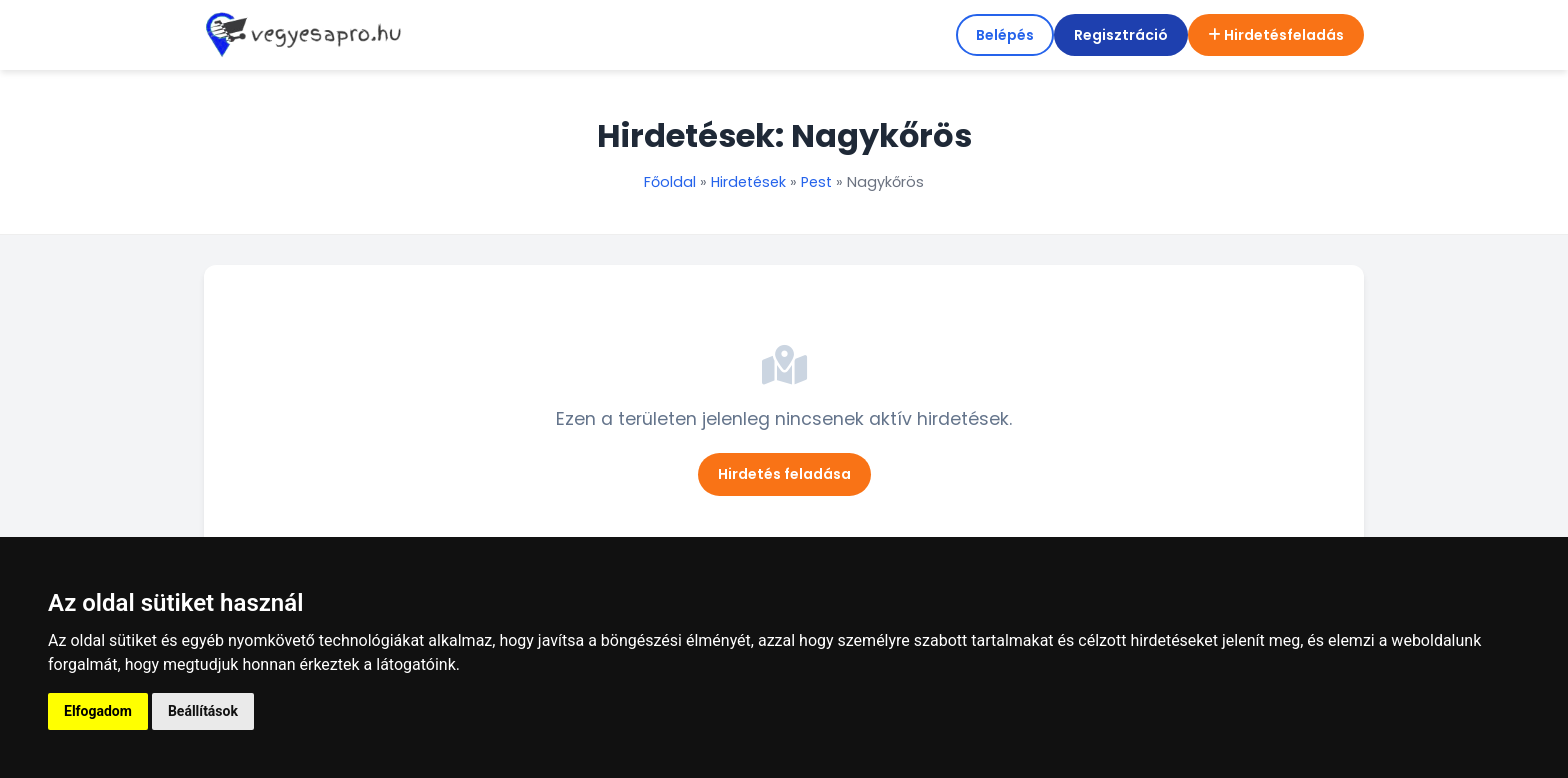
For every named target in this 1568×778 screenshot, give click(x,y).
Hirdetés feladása (784, 474)
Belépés (1005, 35)
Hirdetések (748, 182)
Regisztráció (1121, 35)
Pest (816, 182)
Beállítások (203, 711)
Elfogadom (98, 711)
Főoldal (670, 182)
